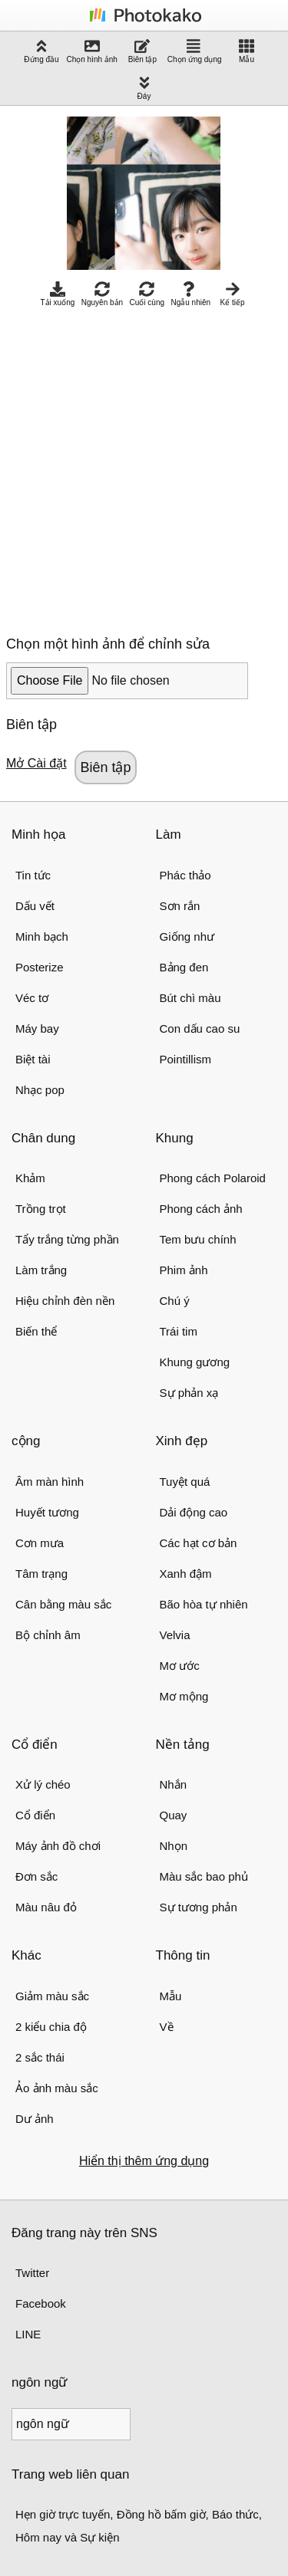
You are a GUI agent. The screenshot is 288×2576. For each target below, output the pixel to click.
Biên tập (142, 51)
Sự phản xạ (189, 1392)
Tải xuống (57, 294)
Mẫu (246, 51)
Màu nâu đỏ (46, 1907)
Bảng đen (184, 967)
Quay (173, 1815)
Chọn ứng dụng (194, 51)
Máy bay (37, 1028)
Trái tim (178, 1331)
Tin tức (33, 875)
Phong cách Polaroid (213, 1177)
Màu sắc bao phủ (204, 1876)
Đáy (144, 87)
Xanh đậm (186, 1573)
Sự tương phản (198, 1907)
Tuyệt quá (185, 1481)
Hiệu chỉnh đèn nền (64, 1300)
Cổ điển (35, 1815)
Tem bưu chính (198, 1239)
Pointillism (186, 1059)
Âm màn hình (49, 1481)
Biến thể (36, 1331)
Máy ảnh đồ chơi (58, 1845)
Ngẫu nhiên (190, 294)
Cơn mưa (39, 1542)
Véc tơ (31, 997)
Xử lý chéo (43, 1784)
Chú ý (175, 1300)
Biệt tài (33, 1059)
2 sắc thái (40, 2057)
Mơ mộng (184, 1696)
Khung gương (195, 1361)
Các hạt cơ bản (198, 1542)
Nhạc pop (40, 1089)
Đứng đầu (41, 51)
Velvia (175, 1634)
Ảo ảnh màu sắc (56, 2088)
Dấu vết (35, 905)
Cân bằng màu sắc (63, 1604)
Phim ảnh (184, 1269)
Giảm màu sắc (52, 1996)
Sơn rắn (180, 905)
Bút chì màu (190, 997)
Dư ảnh (34, 2118)
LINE (28, 2334)
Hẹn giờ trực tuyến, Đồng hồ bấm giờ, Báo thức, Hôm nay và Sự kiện (138, 2526)
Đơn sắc (36, 1876)
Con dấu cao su (200, 1028)
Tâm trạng (41, 1573)
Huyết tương (47, 1512)
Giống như (187, 936)
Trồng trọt (40, 1208)
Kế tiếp (232, 294)
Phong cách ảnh (201, 1208)
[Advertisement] (144, 467)
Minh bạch (41, 936)
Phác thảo (185, 875)
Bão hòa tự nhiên (204, 1604)
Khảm (30, 1177)
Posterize (39, 967)
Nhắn (173, 1784)
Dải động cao (194, 1512)
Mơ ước (180, 1665)
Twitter (32, 2272)
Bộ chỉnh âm (48, 1634)
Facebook (40, 2303)
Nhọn (174, 1845)
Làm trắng (41, 1269)
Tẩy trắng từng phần (67, 1239)
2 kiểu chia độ (51, 2026)
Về (167, 2026)
